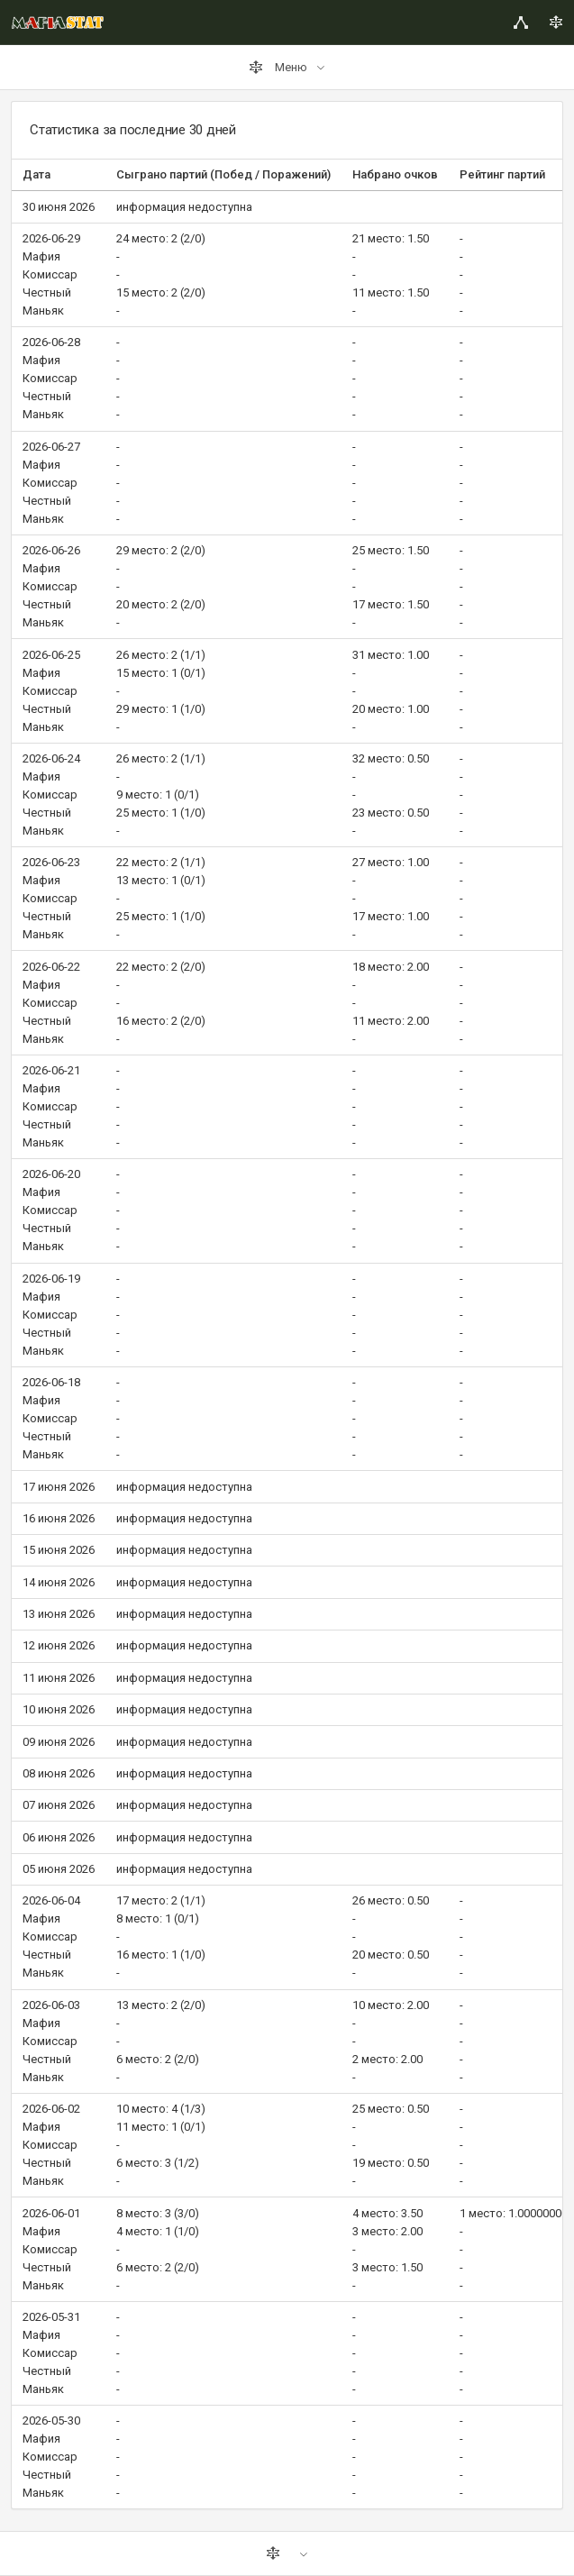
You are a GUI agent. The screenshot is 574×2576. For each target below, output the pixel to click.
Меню (279, 67)
